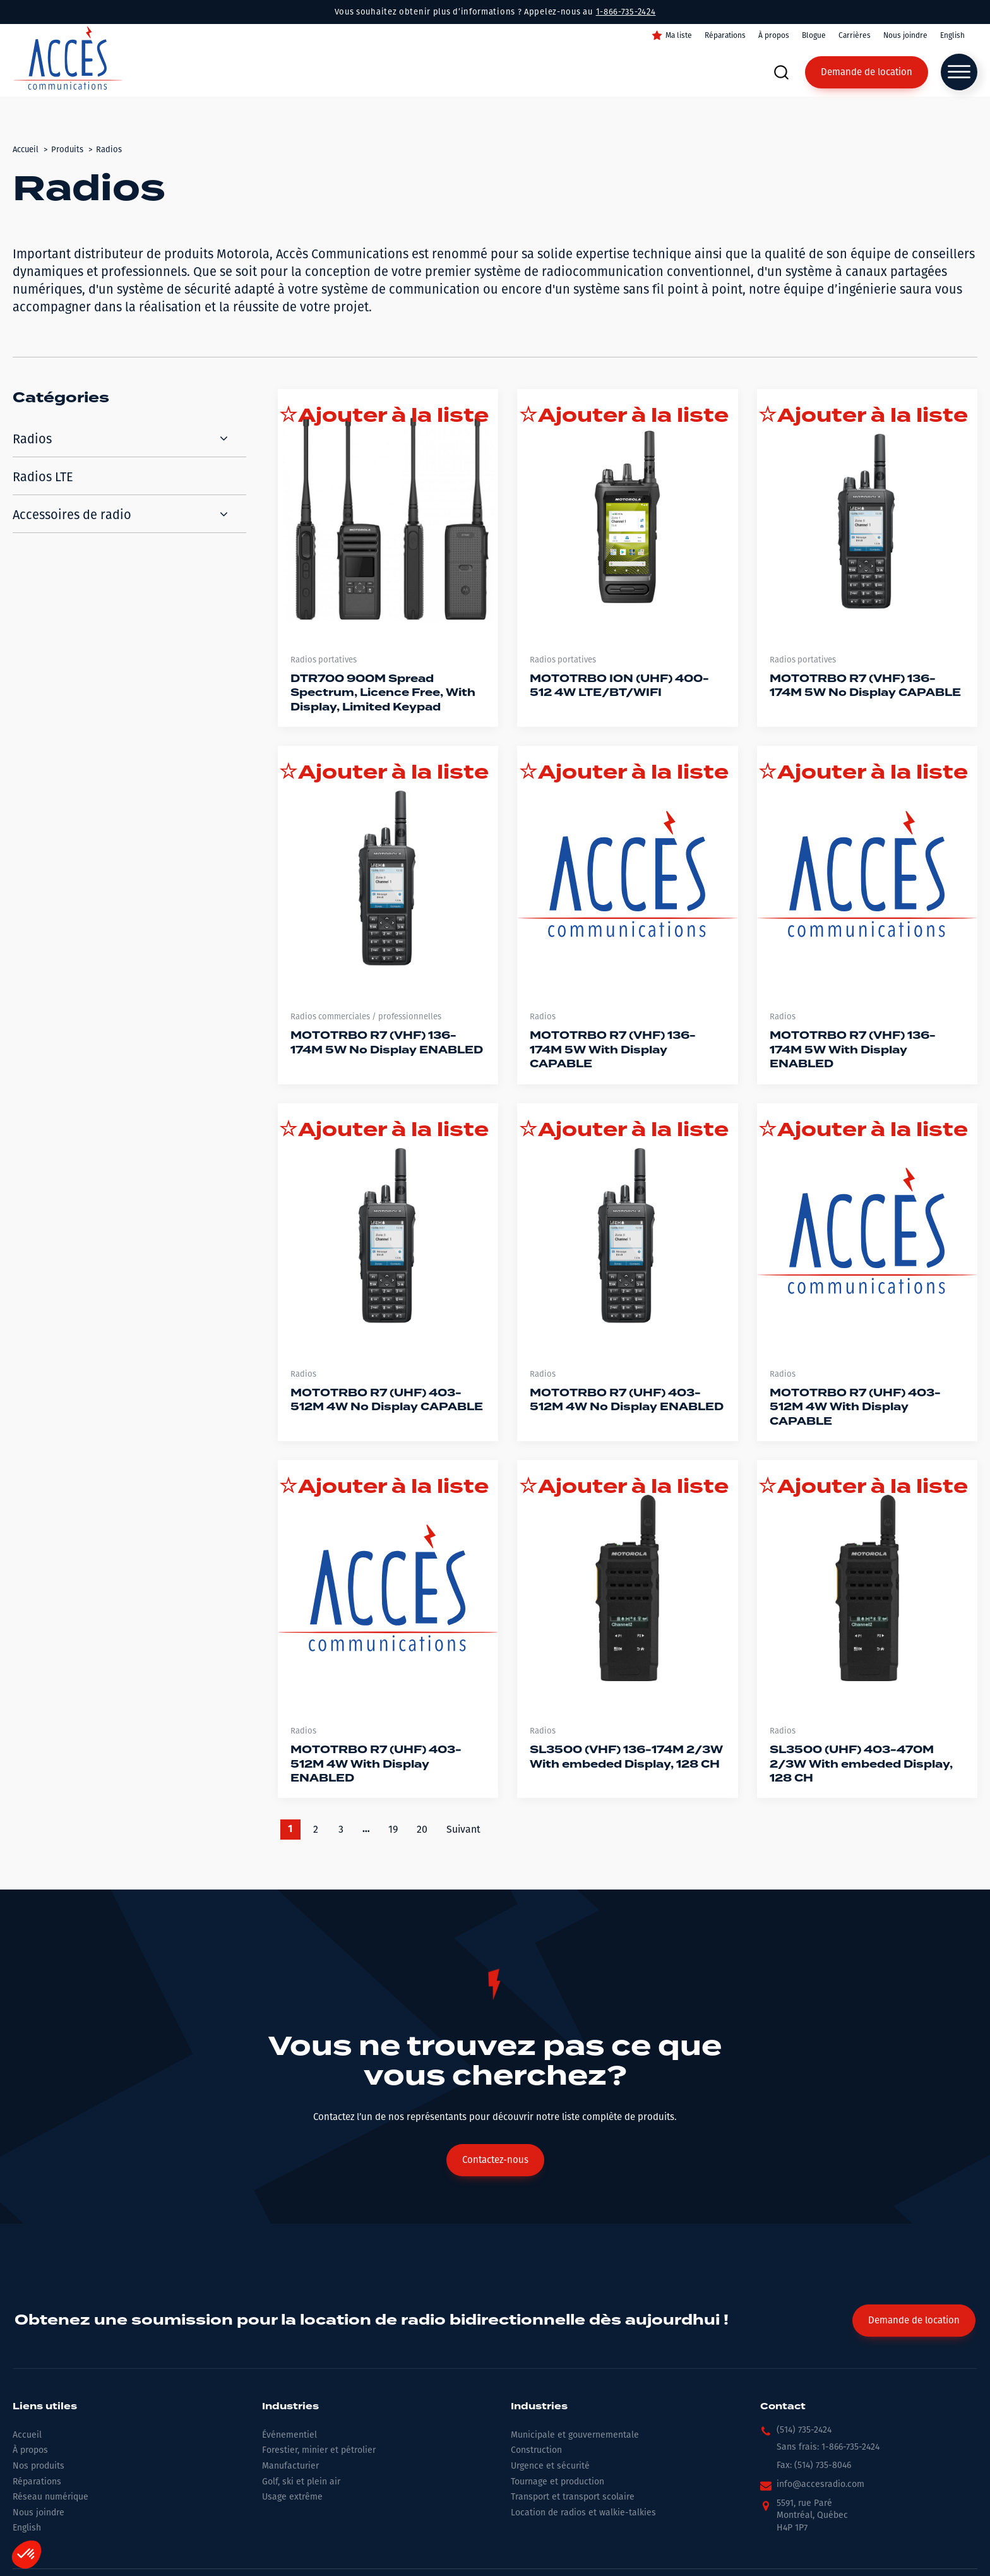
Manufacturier (290, 2465)
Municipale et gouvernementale (575, 2434)
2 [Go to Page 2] (315, 1829)
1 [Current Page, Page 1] (290, 1829)
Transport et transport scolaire (573, 2496)
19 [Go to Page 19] (393, 1829)
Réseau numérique (50, 2496)
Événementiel (289, 2434)
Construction (536, 2450)
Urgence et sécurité (550, 2465)
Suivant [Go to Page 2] (463, 1829)
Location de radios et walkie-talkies (583, 2512)
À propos (773, 35)
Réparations (725, 35)
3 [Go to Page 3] (340, 1829)
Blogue (814, 35)
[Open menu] (959, 72)
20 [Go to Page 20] (422, 1829)
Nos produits (38, 2465)
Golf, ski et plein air (301, 2481)
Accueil (27, 2434)
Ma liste (678, 35)
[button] (796, 2433)
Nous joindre (905, 35)
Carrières (854, 35)
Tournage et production (557, 2481)
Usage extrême (292, 2496)
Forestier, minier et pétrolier (319, 2450)
